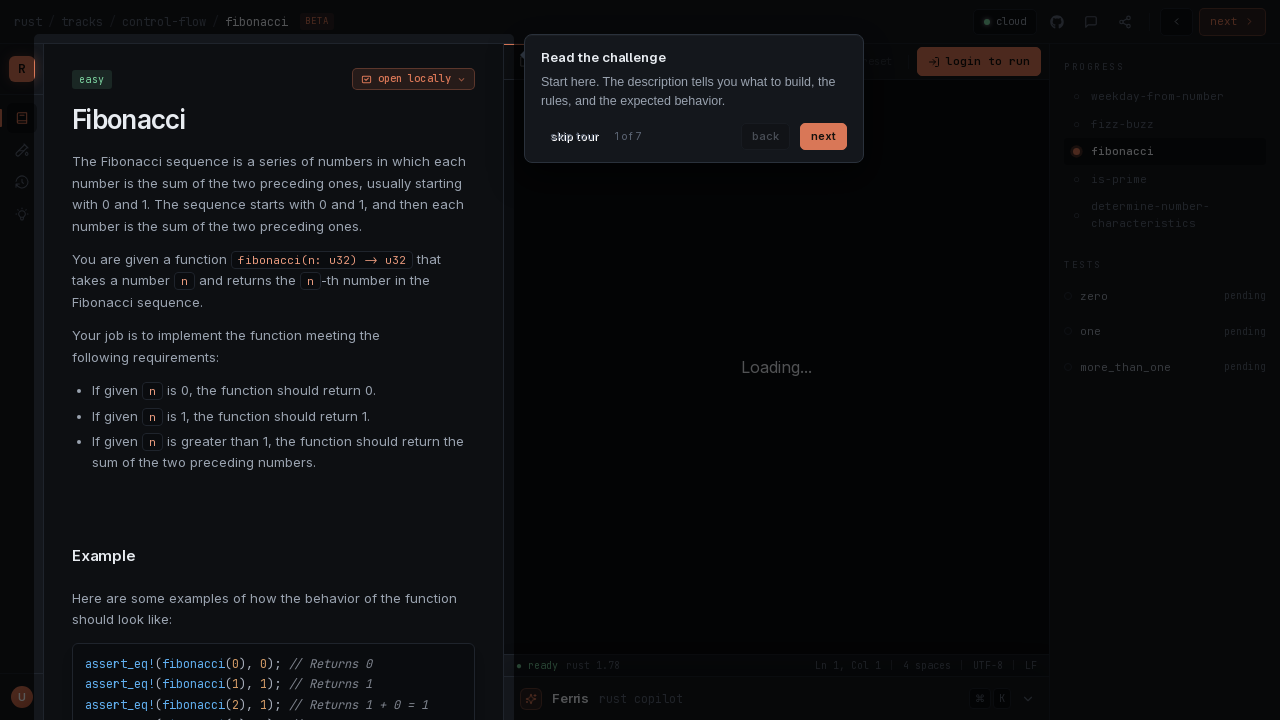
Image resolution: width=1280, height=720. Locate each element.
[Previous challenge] (1176, 22)
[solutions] (22, 214)
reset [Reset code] (877, 61)
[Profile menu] (22, 697)
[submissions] (22, 182)
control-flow (164, 22)
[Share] (1125, 22)
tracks (82, 22)
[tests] (22, 150)
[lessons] (22, 118)
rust (28, 22)
